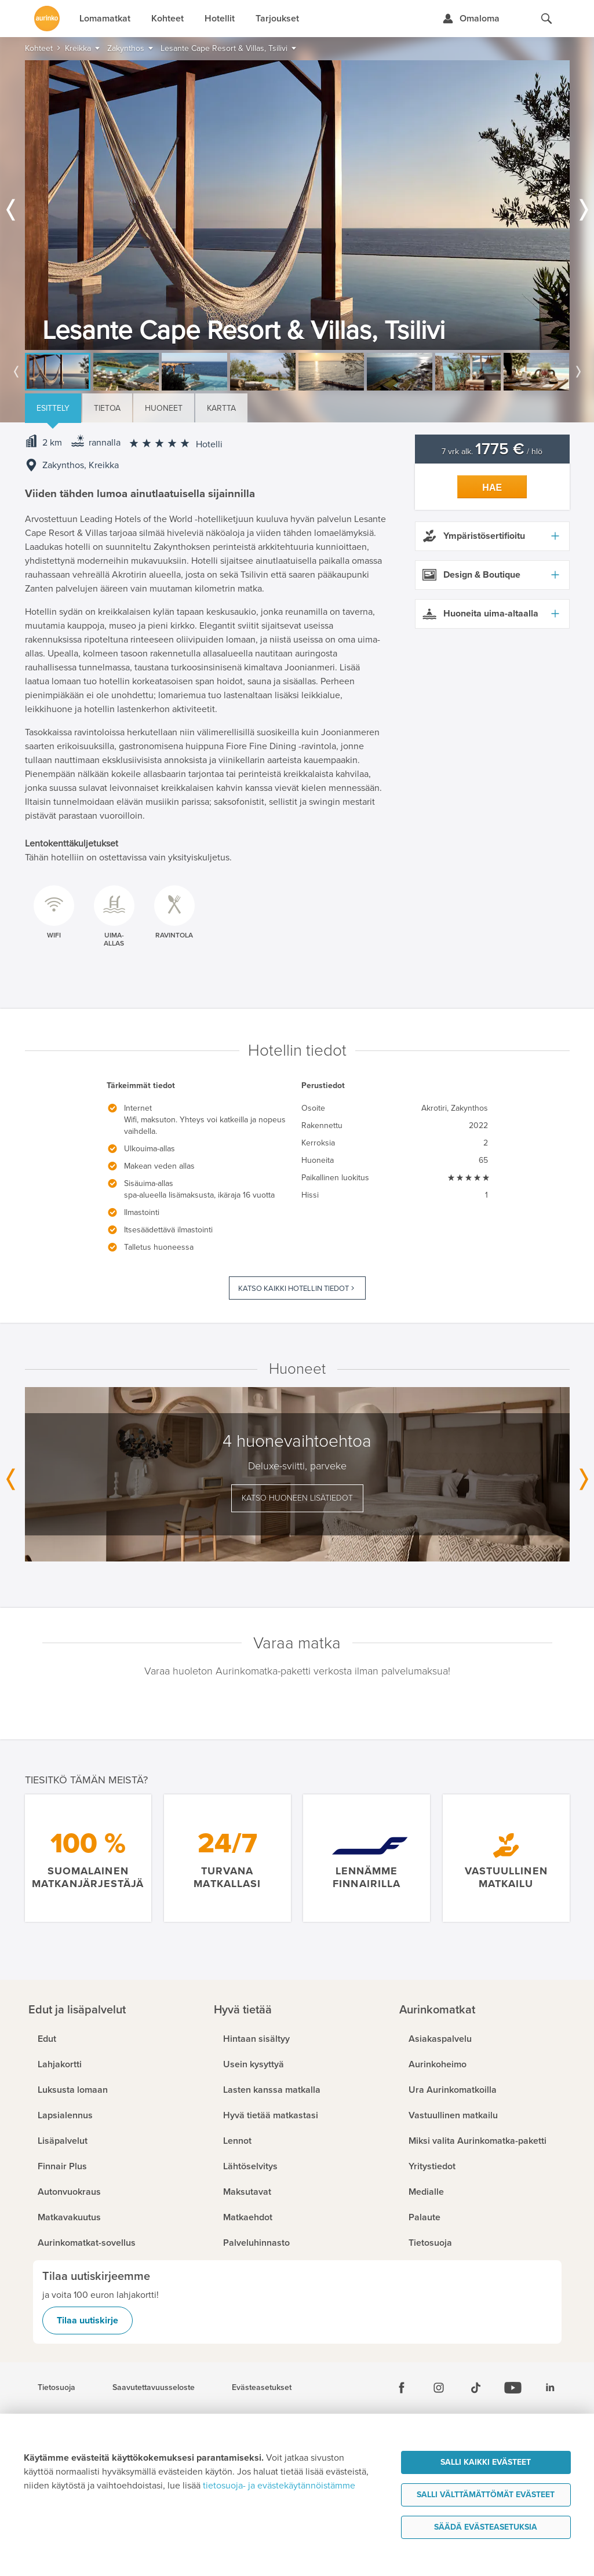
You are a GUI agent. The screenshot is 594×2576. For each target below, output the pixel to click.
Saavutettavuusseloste (153, 2387)
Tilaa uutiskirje (87, 2320)
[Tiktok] (476, 2387)
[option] (297, 205)
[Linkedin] (550, 2387)
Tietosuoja (56, 2387)
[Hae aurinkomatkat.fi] (546, 18)
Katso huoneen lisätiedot (297, 1498)
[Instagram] (438, 2387)
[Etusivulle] (47, 18)
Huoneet (164, 408)
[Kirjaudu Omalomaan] (471, 18)
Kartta (221, 408)
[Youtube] (513, 2387)
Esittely (53, 408)
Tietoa (107, 408)
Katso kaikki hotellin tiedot (293, 1288)
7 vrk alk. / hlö (492, 452)
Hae (492, 487)
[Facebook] (401, 2387)
